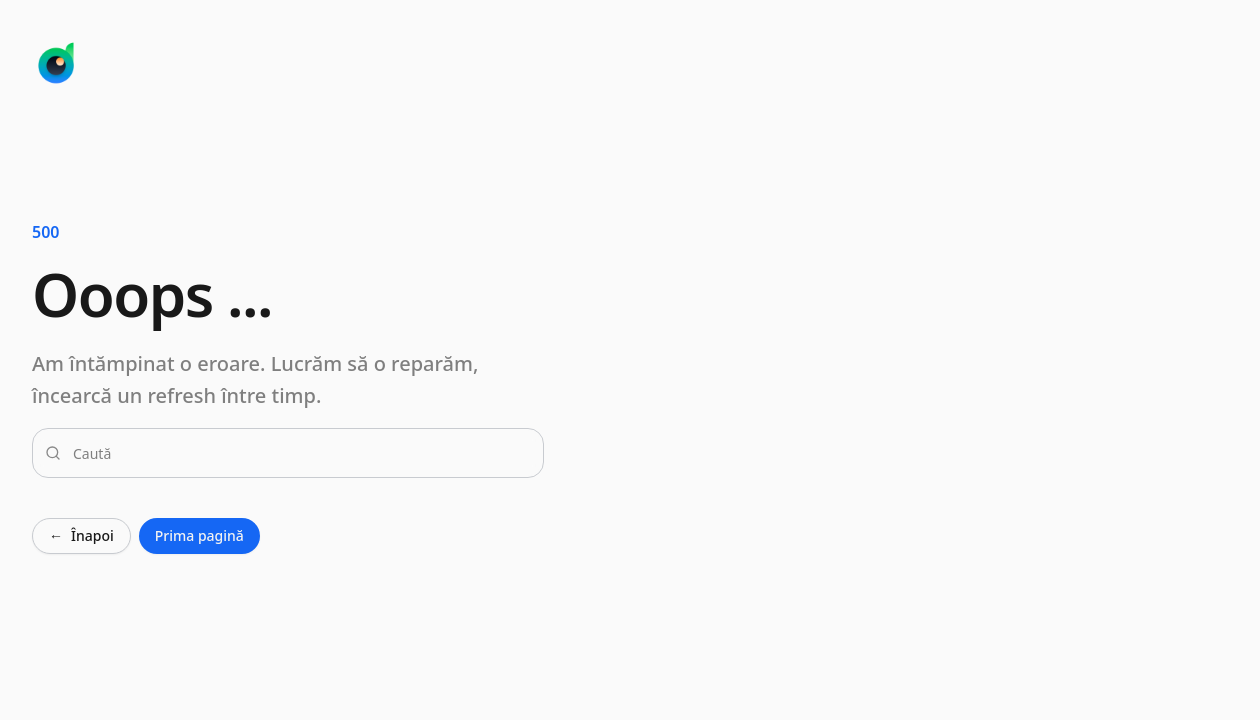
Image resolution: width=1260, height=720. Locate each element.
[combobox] (300, 453)
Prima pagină (199, 535)
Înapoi (81, 536)
